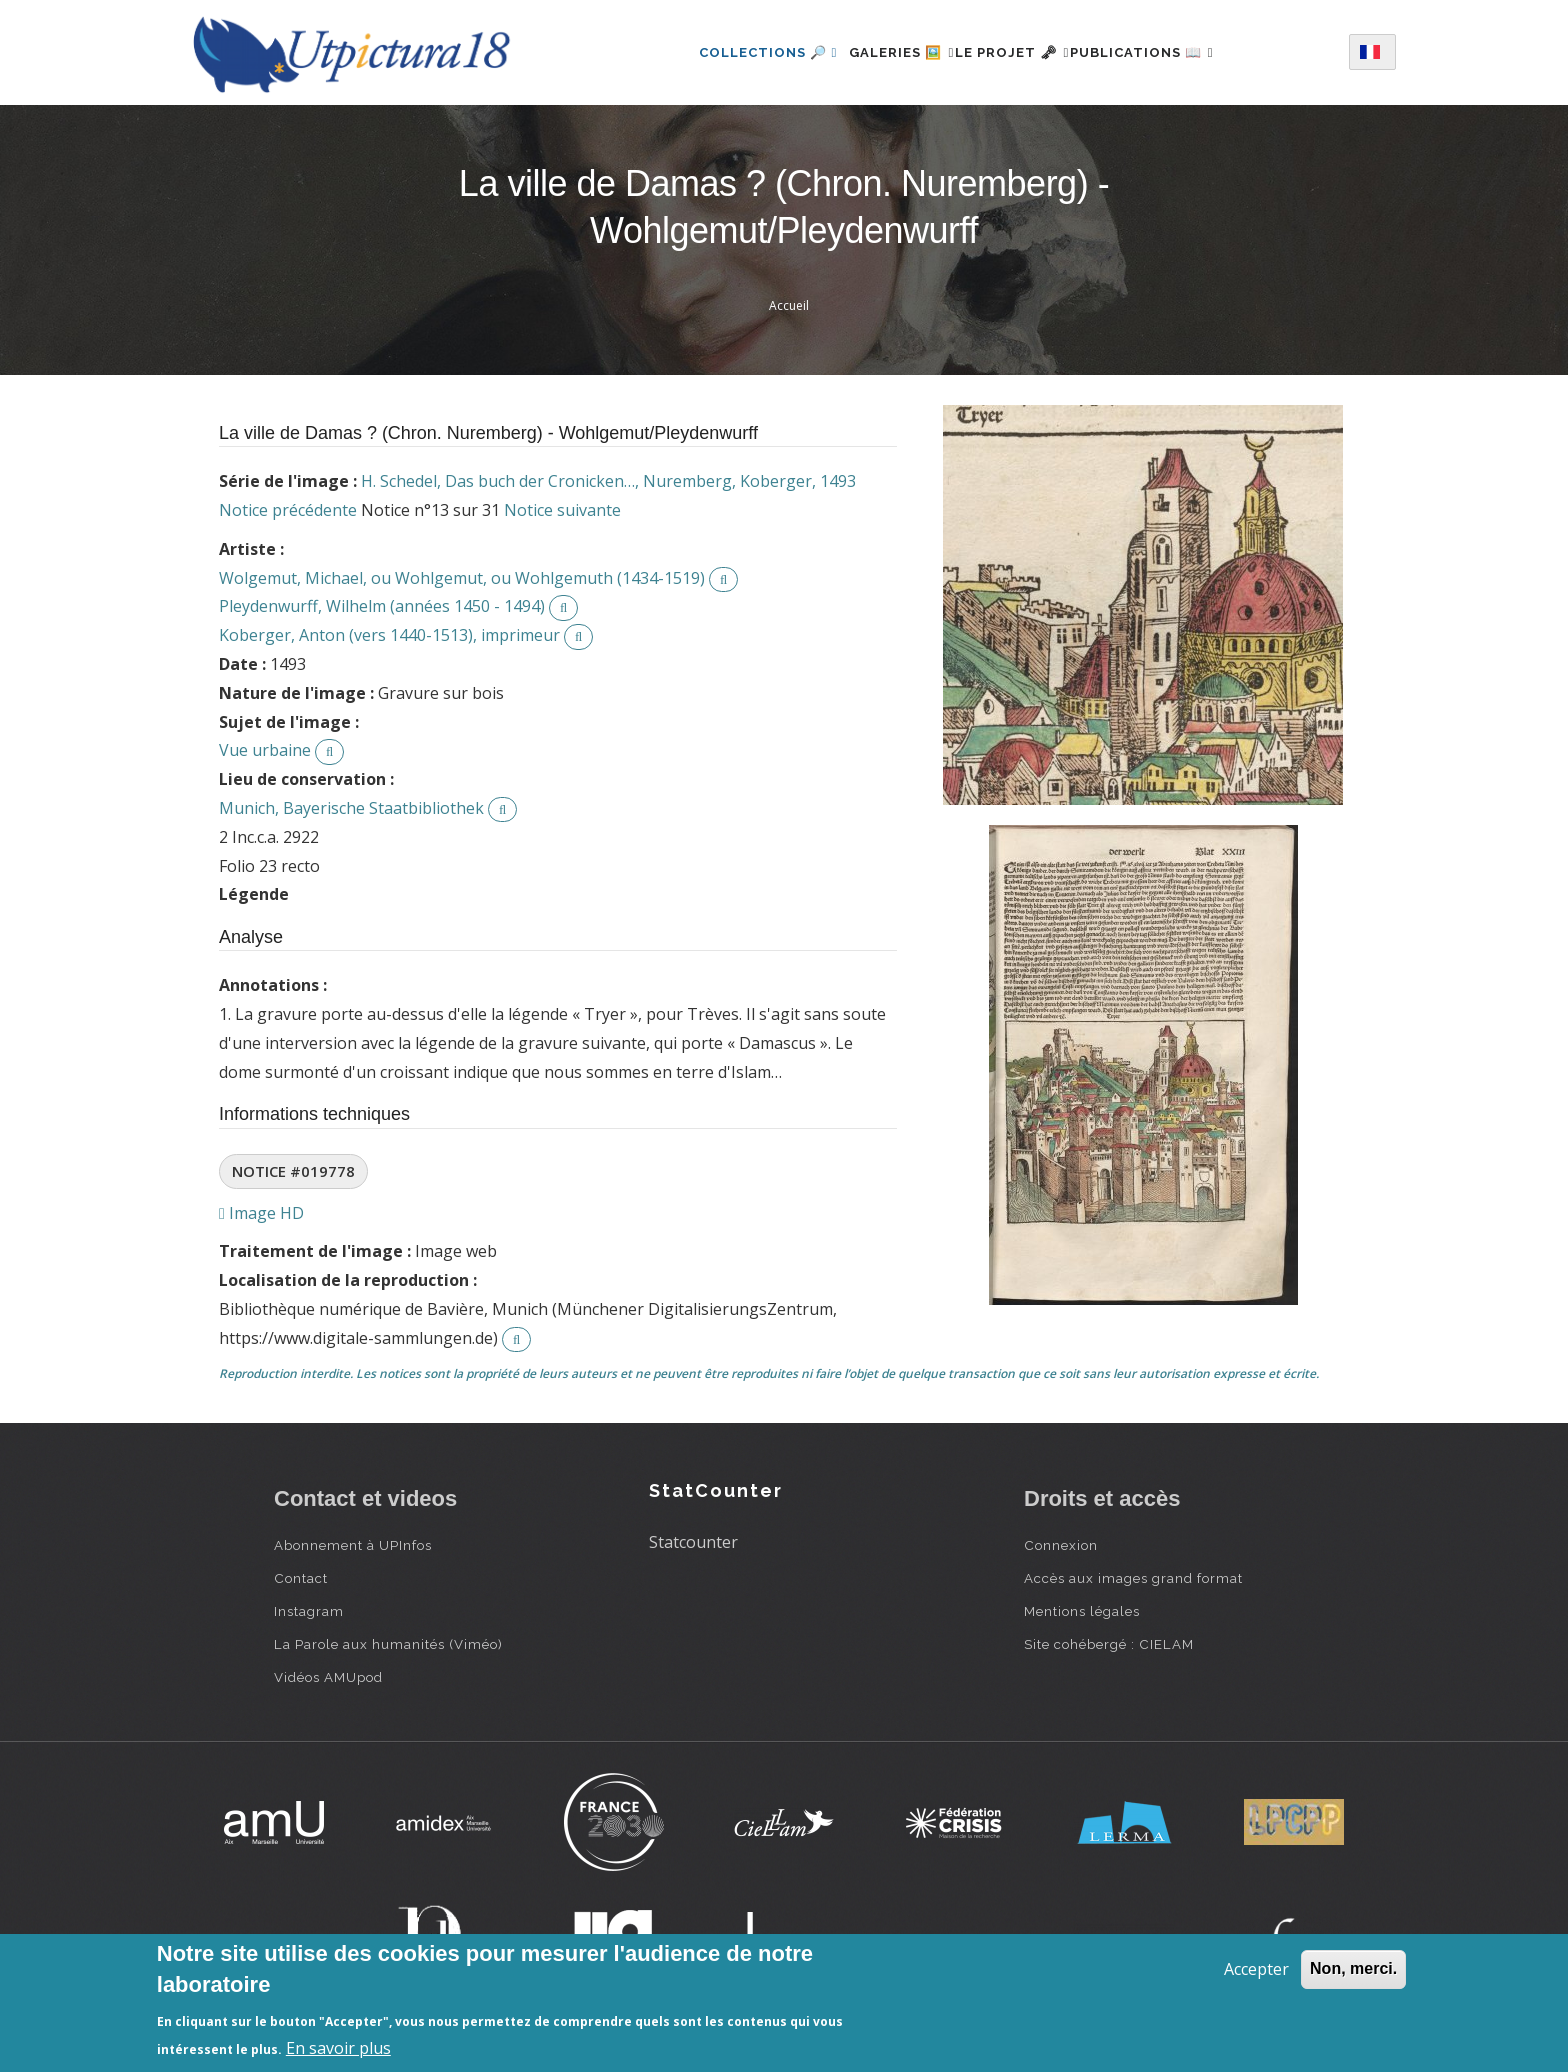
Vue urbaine (265, 750)
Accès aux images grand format (1133, 1578)
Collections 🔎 (733, 52)
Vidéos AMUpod (328, 1677)
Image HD (261, 1213)
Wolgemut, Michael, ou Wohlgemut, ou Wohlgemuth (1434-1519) (462, 578)
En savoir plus (338, 2048)
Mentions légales (1082, 1611)
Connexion (1061, 1545)
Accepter (1256, 1969)
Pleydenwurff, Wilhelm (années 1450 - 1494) (382, 606)
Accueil (789, 305)
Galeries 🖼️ (878, 52)
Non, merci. (1353, 1968)
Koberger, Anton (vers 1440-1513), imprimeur (389, 635)
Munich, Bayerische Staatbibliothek (351, 808)
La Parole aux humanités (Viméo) (388, 1644)
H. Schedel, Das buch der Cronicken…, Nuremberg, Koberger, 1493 (608, 481)
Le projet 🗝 (1012, 52)
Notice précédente (288, 510)
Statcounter (693, 1542)
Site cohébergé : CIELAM (1109, 1644)
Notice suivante (562, 510)
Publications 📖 (1165, 52)
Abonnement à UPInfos (353, 1545)
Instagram (309, 1611)
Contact (301, 1578)
